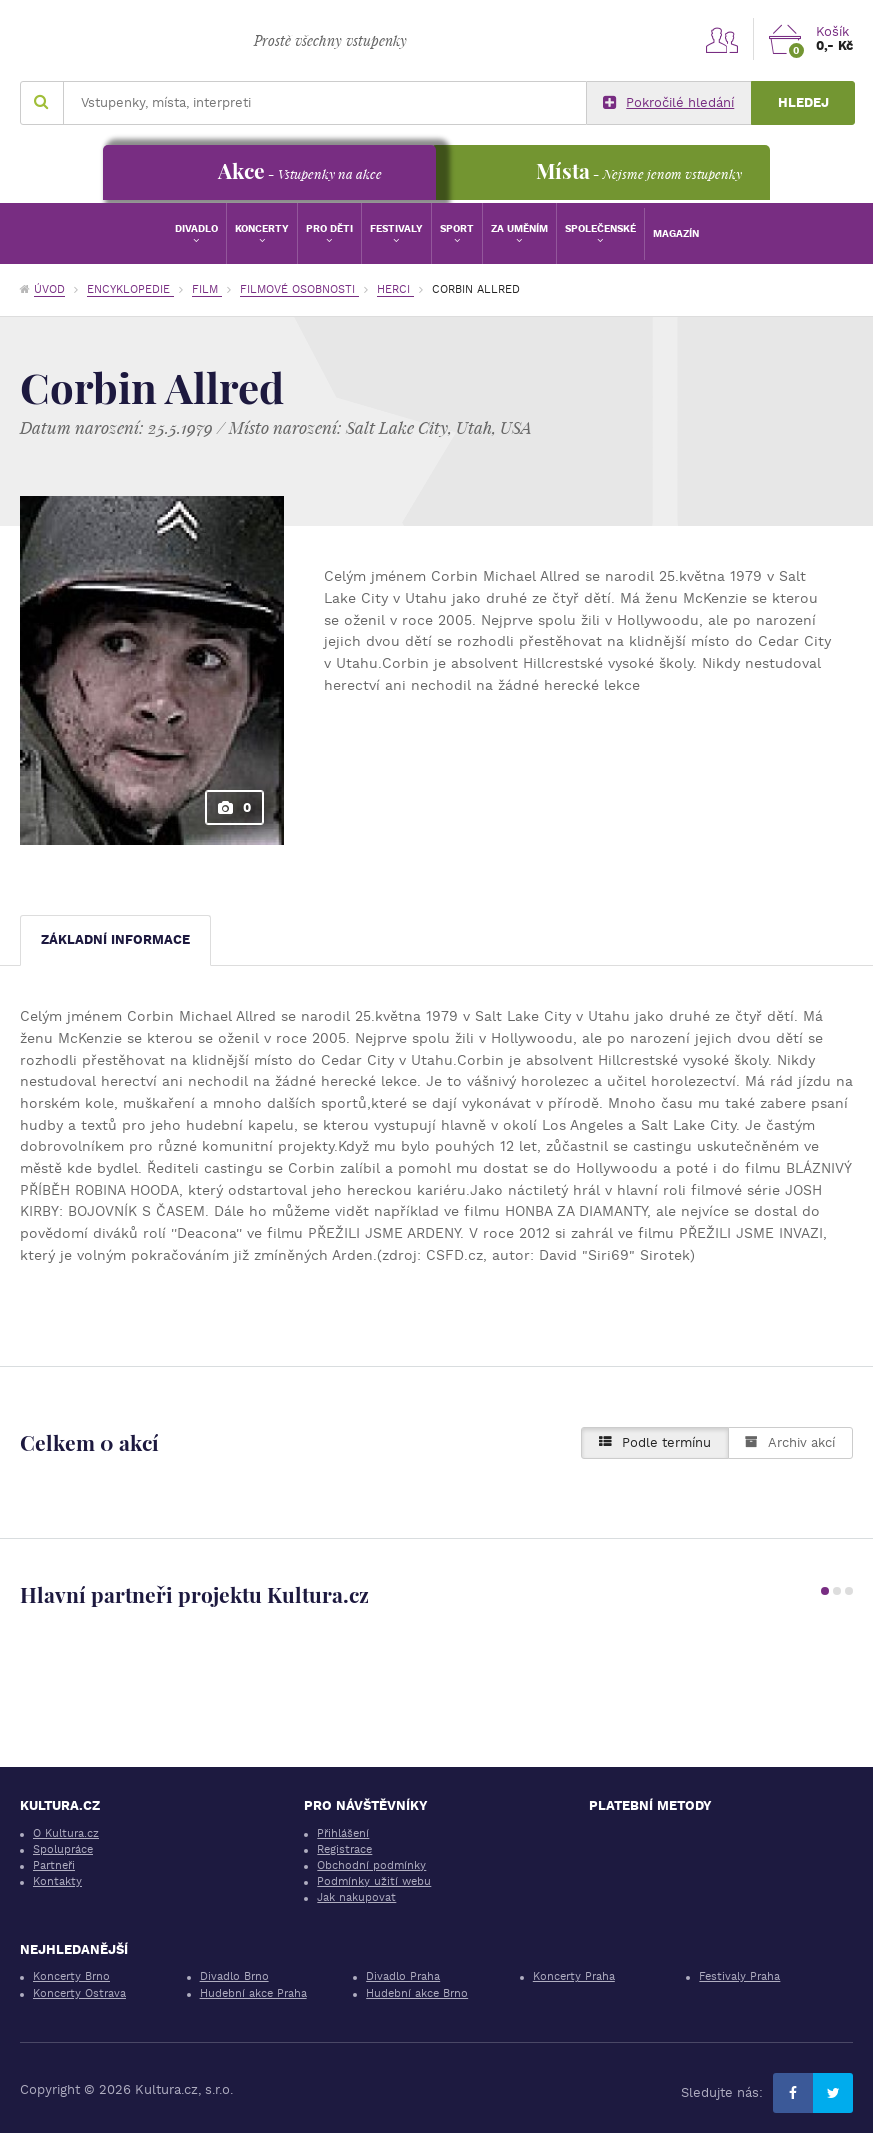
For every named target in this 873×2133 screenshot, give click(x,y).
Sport (457, 228)
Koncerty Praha (574, 1976)
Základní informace (115, 939)
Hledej (803, 102)
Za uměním (519, 228)
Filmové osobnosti (299, 289)
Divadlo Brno (234, 1976)
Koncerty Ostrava (79, 1993)
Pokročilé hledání (668, 103)
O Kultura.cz (66, 1833)
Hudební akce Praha (253, 1993)
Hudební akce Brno (417, 1993)
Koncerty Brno (71, 1976)
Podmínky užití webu (374, 1881)
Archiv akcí (790, 1442)
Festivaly (396, 228)
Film (207, 289)
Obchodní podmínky (371, 1865)
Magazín (676, 233)
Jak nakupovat (356, 1897)
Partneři (54, 1865)
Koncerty (262, 228)
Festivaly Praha (739, 1976)
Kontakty (57, 1881)
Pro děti (329, 228)
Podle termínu (655, 1442)
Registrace (344, 1849)
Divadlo (196, 228)
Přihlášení (343, 1833)
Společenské (600, 228)
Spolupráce (63, 1849)
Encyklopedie (130, 289)
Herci (395, 289)
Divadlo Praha (403, 1976)
